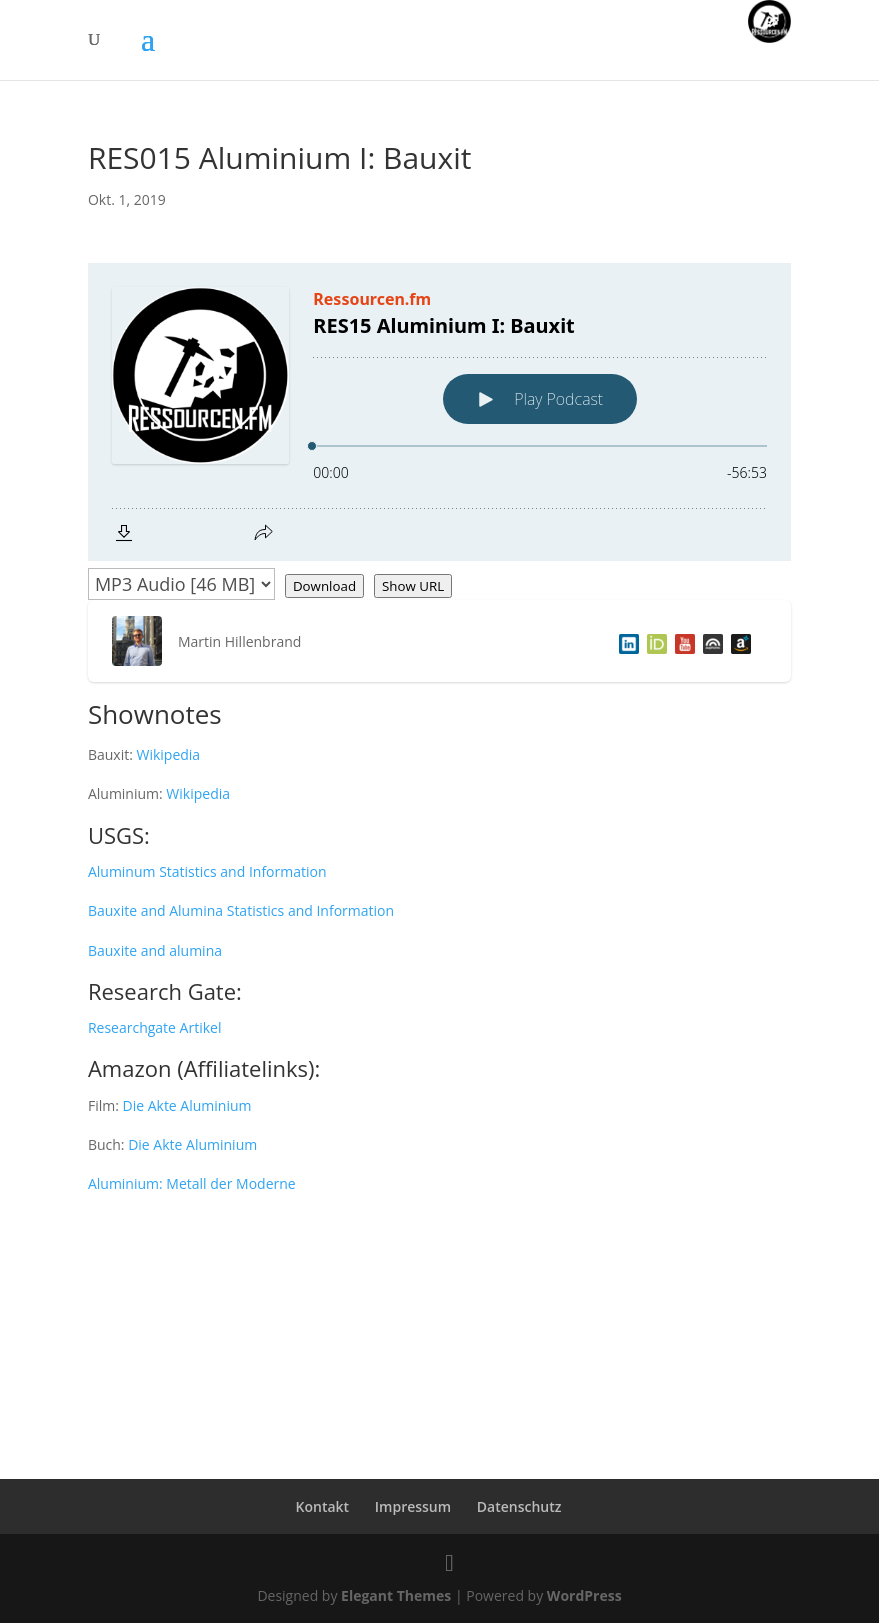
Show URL (413, 586)
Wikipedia (168, 754)
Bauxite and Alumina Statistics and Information (241, 910)
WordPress (584, 1595)
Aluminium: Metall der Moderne (192, 1183)
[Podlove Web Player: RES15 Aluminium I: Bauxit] (439, 412)
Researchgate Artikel (155, 1027)
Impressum (413, 1506)
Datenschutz (519, 1506)
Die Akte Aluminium (186, 1105)
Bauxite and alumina (155, 950)
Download (324, 586)
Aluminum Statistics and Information (207, 871)
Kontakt (323, 1506)
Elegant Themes (396, 1595)
